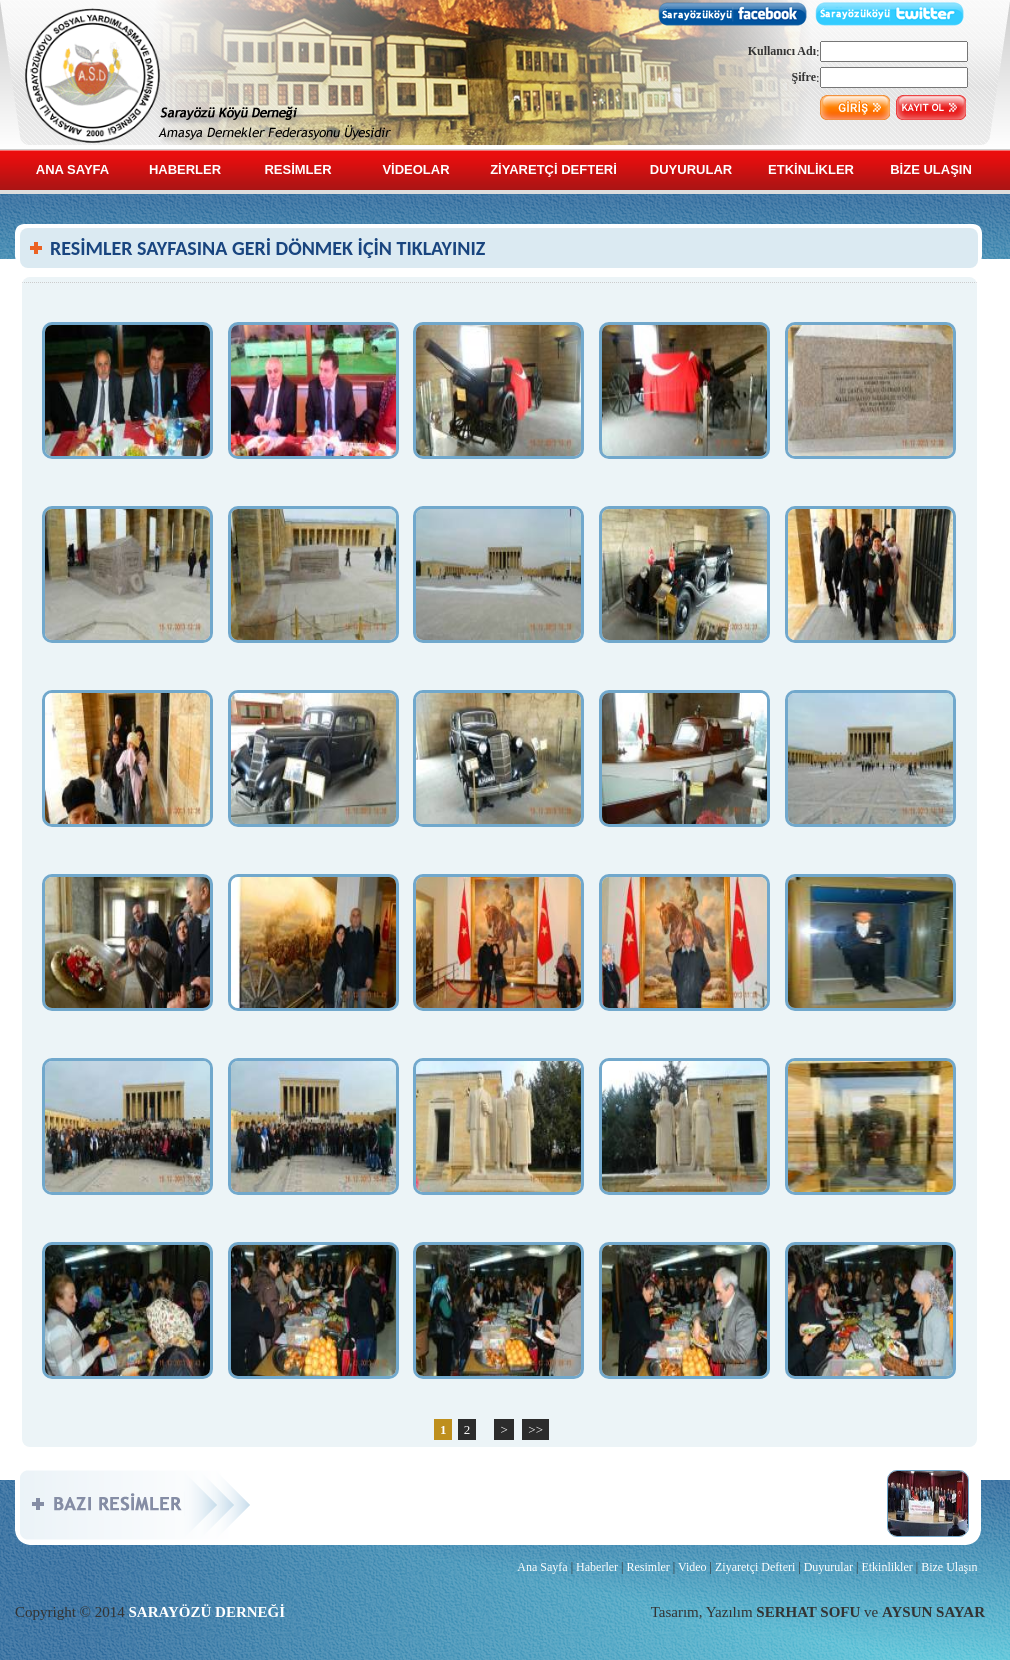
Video (692, 1567)
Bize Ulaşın (949, 1567)
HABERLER (185, 169)
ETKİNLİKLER (811, 169)
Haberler (597, 1567)
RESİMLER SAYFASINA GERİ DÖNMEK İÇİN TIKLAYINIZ (267, 248)
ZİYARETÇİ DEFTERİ (553, 169)
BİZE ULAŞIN (931, 169)
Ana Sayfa (542, 1567)
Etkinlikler (886, 1567)
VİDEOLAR (415, 169)
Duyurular (828, 1567)
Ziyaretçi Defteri (755, 1567)
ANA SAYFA (72, 169)
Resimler (647, 1567)
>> (535, 1429)
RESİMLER (297, 169)
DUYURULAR (691, 169)
